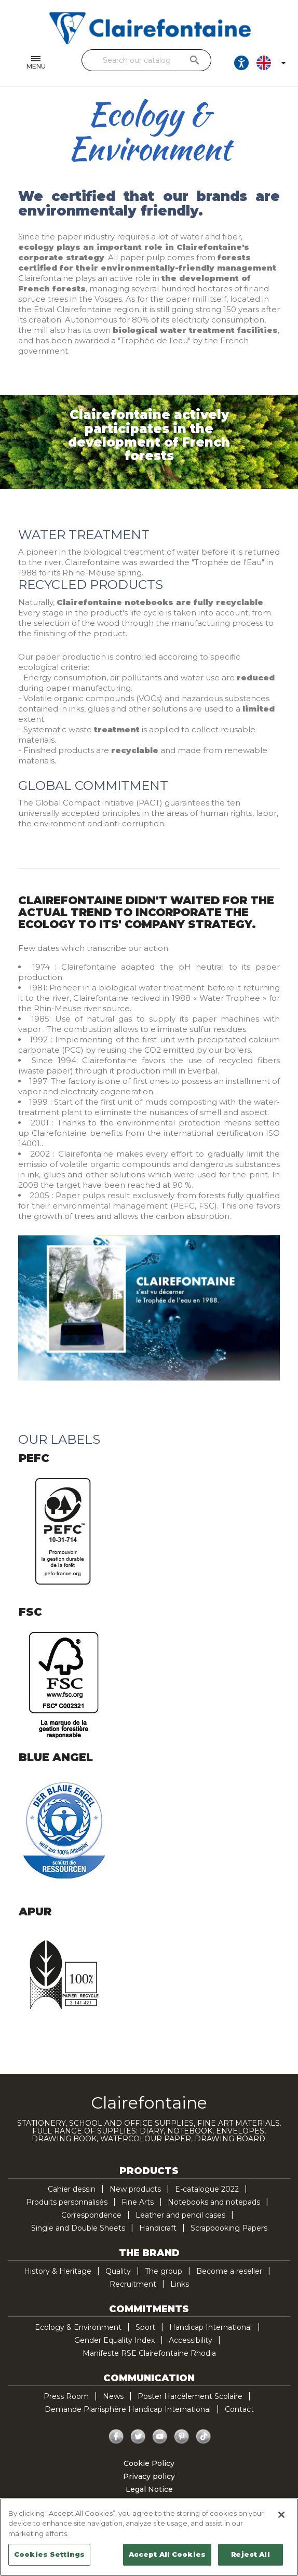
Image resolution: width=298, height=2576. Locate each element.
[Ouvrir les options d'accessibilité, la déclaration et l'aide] (241, 63)
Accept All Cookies (167, 2554)
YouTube (160, 2437)
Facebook (116, 2437)
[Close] (281, 2514)
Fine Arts (137, 2202)
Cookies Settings (49, 2554)
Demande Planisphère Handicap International (128, 2409)
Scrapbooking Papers (229, 2228)
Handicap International (210, 2327)
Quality (118, 2271)
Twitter (138, 2437)
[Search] (146, 60)
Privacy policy (149, 2476)
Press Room (66, 2396)
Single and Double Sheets (78, 2228)
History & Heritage (57, 2271)
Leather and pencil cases (180, 2215)
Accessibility (190, 2340)
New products (135, 2189)
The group (163, 2271)
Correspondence (91, 2215)
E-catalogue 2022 (207, 2189)
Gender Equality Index (114, 2340)
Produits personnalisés (66, 2202)
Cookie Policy (149, 2463)
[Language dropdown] (273, 63)
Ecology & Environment (78, 2327)
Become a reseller (229, 2271)
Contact (239, 2409)
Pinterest (181, 2437)
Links (179, 2284)
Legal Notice (149, 2489)
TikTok (203, 2437)
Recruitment (133, 2284)
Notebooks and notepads (214, 2202)
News (113, 2396)
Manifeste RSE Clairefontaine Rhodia (149, 2353)
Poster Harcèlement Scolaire (190, 2396)
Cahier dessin (72, 2189)
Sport (145, 2327)
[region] (149, 2537)
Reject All (250, 2554)
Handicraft (158, 2228)
